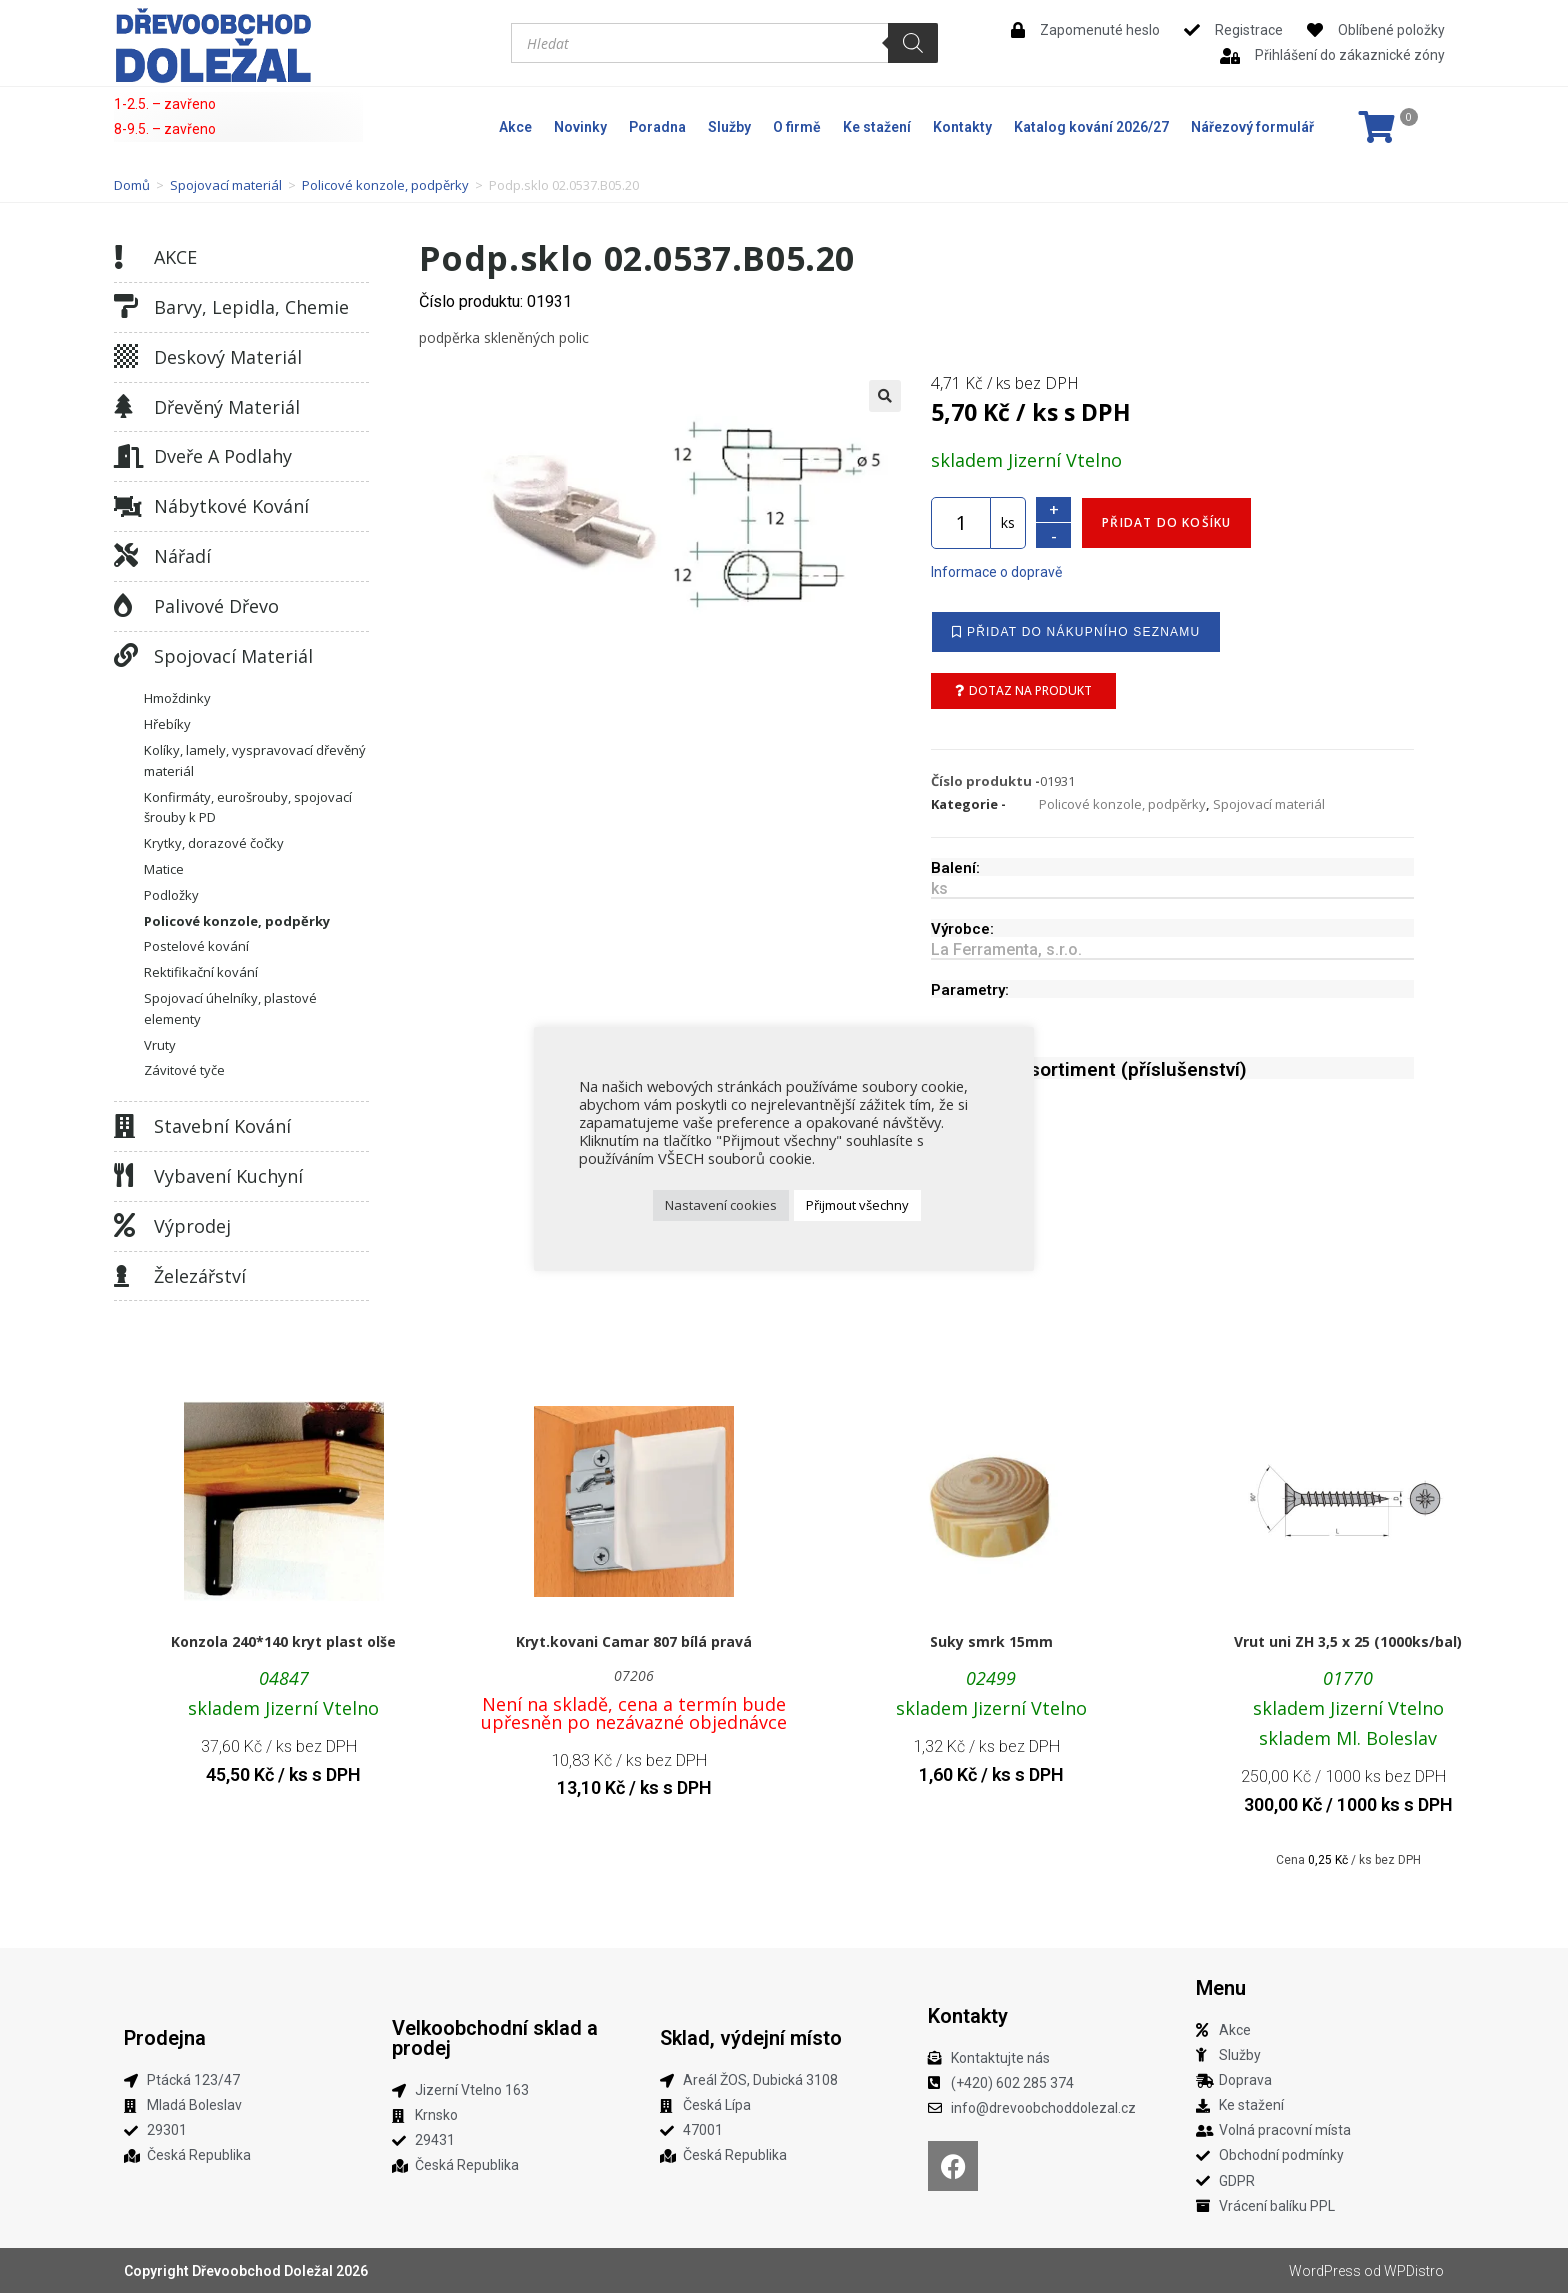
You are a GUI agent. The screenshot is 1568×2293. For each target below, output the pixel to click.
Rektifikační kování (201, 972)
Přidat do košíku (1166, 522)
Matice (164, 869)
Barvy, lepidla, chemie (251, 307)
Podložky (171, 895)
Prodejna (165, 2038)
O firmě (797, 127)
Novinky (580, 127)
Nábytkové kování (231, 506)
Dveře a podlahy (223, 456)
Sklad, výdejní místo (751, 2038)
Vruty (160, 1045)
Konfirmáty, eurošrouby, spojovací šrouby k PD (248, 807)
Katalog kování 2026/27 (1091, 127)
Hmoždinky (177, 698)
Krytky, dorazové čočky (214, 843)
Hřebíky (167, 724)
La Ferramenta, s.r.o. (1006, 949)
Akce (515, 127)
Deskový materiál (228, 357)
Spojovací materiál (226, 185)
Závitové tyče (184, 1070)
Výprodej (192, 1226)
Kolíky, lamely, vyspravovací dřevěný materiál (255, 760)
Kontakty (962, 127)
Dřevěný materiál (227, 407)
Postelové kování (196, 946)
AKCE (175, 257)
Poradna (657, 127)
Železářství (200, 1276)
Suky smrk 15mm (991, 1641)
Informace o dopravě (996, 572)
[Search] (913, 43)
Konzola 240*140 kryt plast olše (283, 1641)
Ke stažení (877, 127)
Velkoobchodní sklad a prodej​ (495, 2038)
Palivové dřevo (216, 606)
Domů (132, 185)
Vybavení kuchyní (228, 1176)
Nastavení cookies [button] (721, 1205)
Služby (729, 127)
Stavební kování (222, 1126)
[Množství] (961, 523)
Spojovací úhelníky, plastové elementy (230, 1008)
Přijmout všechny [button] (857, 1205)
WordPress (1325, 2271)
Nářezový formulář (1252, 127)
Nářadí (182, 556)
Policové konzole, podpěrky (385, 185)
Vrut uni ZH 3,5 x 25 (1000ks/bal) (1348, 1641)
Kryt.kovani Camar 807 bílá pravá (634, 1641)
